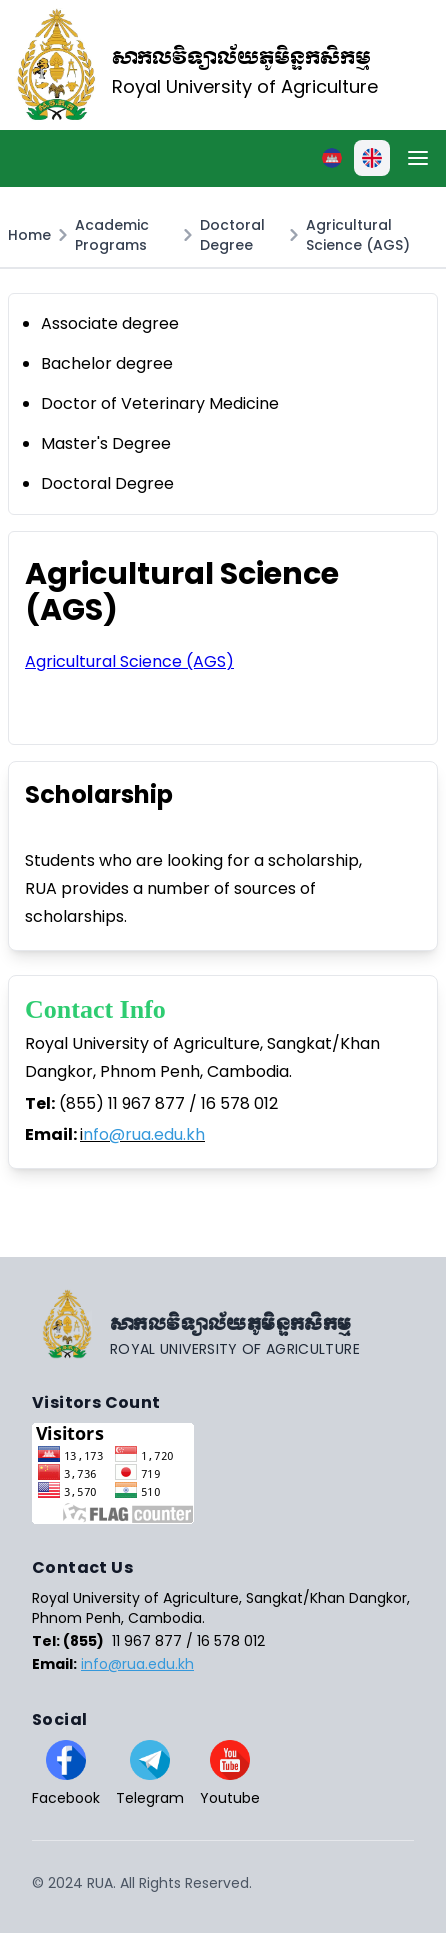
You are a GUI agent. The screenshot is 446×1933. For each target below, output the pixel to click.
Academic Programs (112, 235)
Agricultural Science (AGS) (358, 235)
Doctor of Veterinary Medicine (160, 403)
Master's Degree (106, 443)
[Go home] (223, 1324)
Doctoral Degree (232, 235)
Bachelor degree (107, 363)
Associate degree (110, 323)
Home (29, 235)
